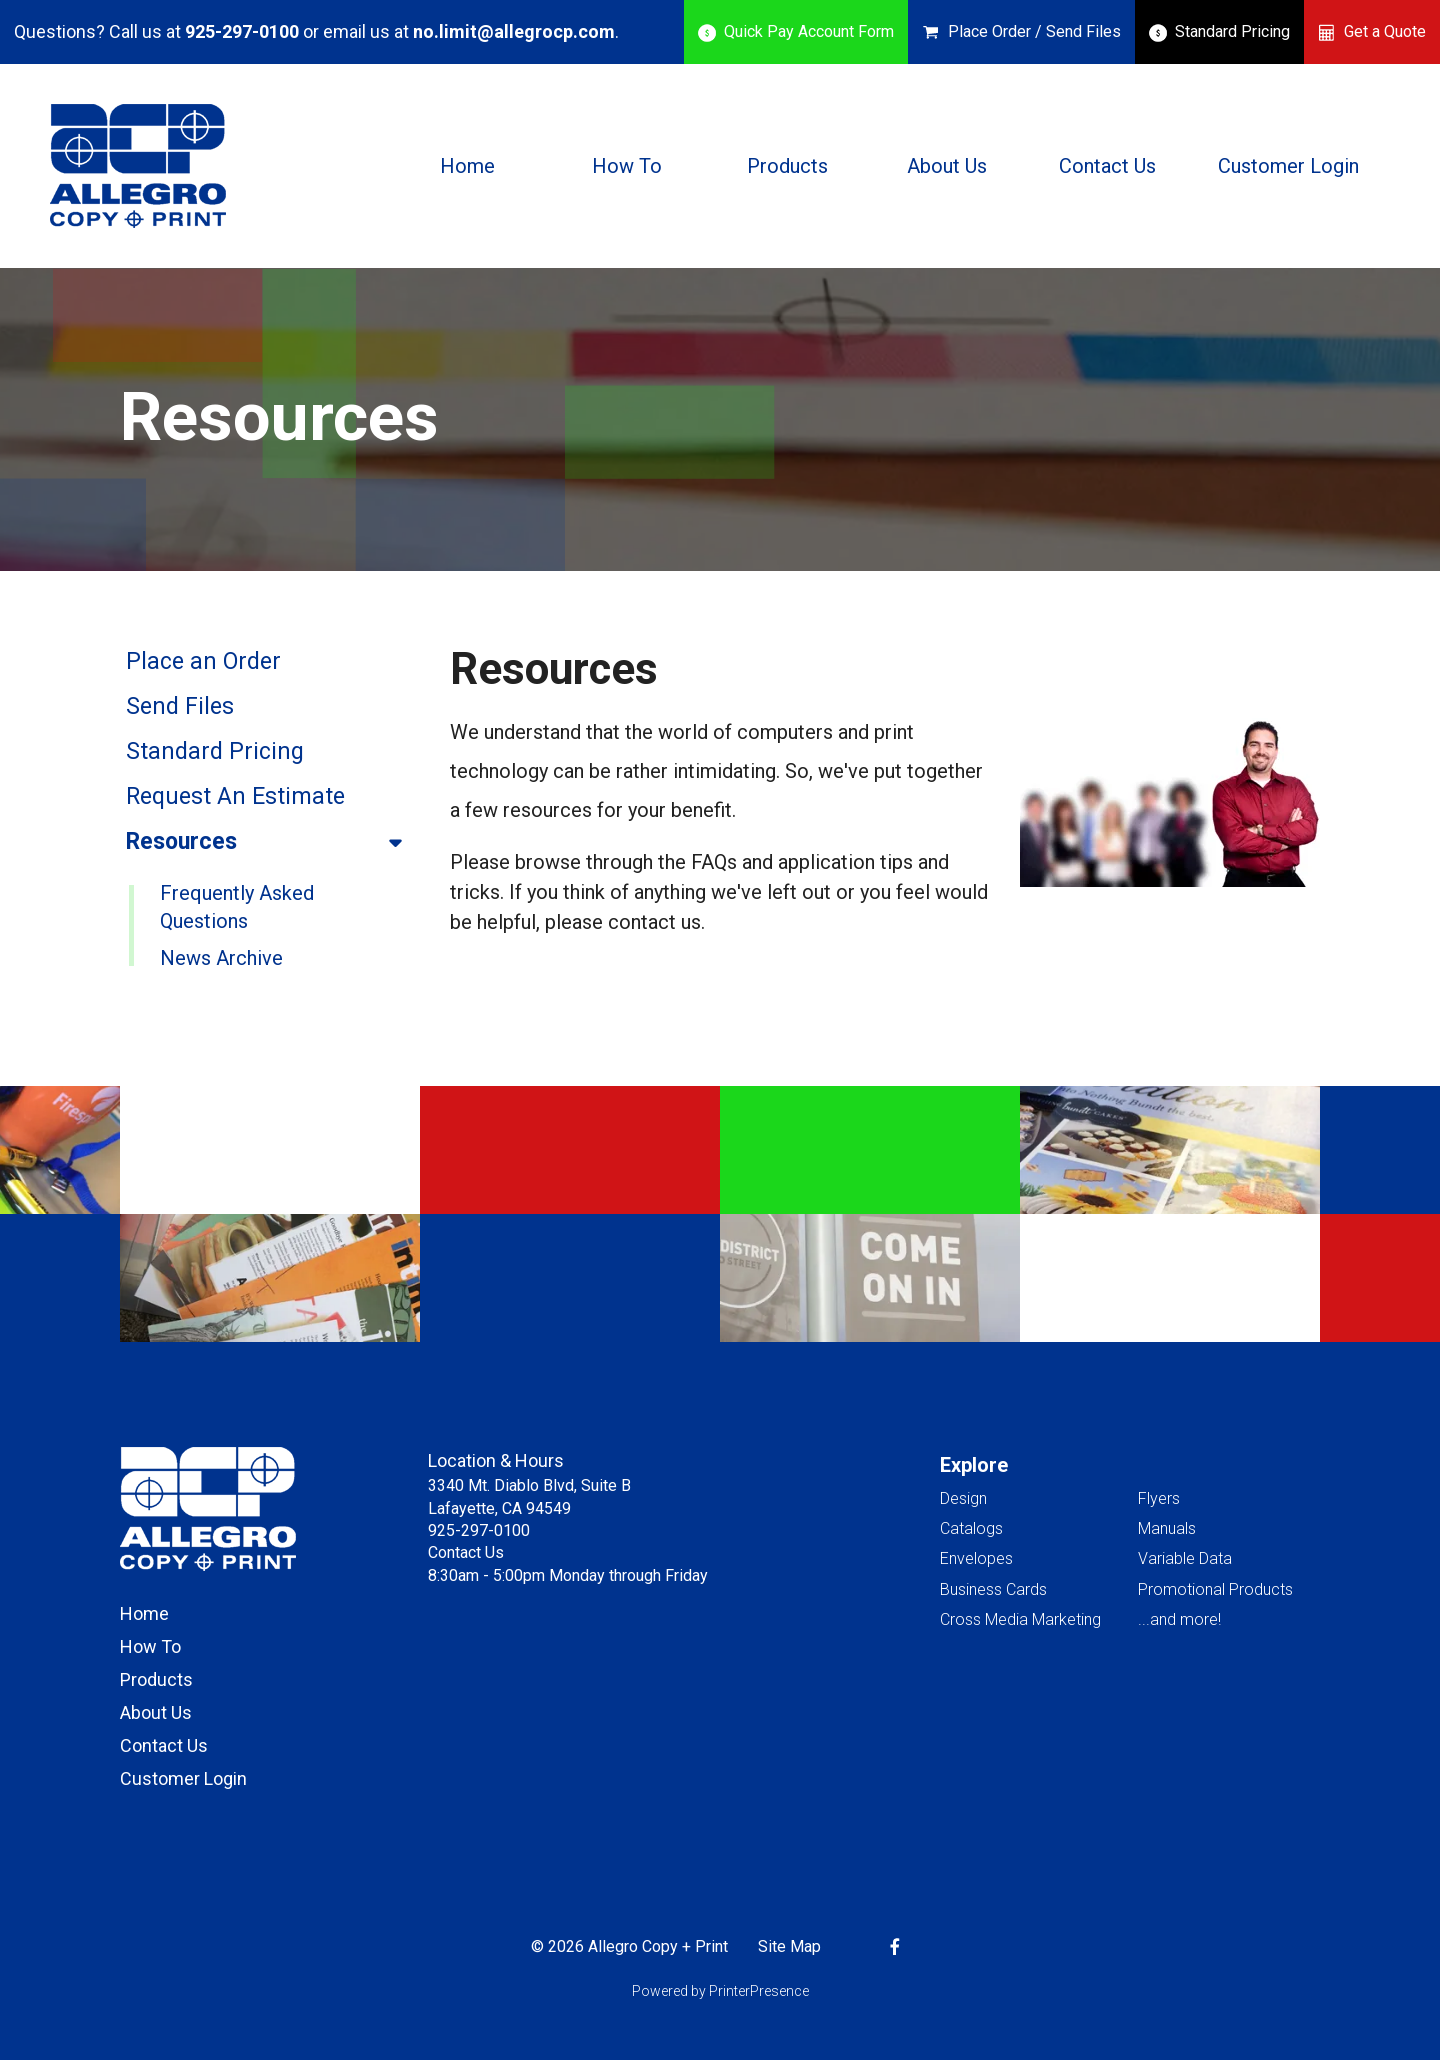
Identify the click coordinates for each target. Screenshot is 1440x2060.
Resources (273, 842)
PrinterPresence (759, 1991)
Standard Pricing (1232, 31)
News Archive (221, 958)
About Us (947, 166)
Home (467, 166)
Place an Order (203, 661)
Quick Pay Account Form (809, 31)
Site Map (789, 1946)
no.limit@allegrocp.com (514, 31)
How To (627, 166)
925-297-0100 (242, 31)
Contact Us (1107, 166)
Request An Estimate (235, 796)
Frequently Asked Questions (237, 907)
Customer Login (1288, 166)
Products (787, 166)
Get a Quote (1385, 31)
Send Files (180, 706)
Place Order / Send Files (1034, 31)
